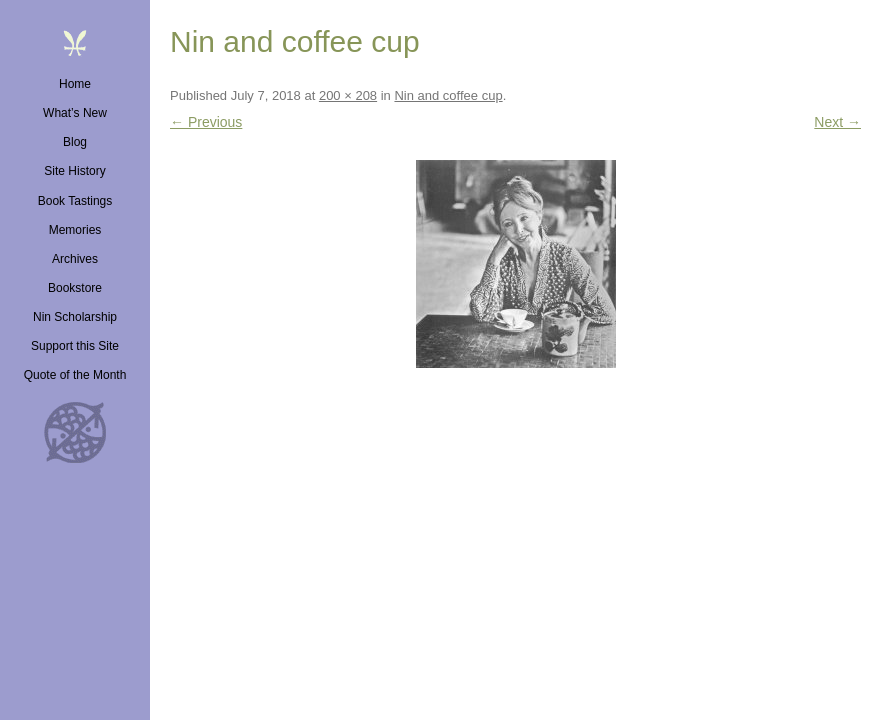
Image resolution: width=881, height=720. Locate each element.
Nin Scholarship (75, 317)
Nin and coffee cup (448, 95)
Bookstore (75, 288)
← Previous (206, 122)
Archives (75, 259)
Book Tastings (75, 201)
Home (75, 84)
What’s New (75, 113)
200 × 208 (348, 95)
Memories (75, 230)
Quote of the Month (75, 375)
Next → (837, 122)
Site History (74, 171)
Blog (75, 142)
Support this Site (75, 346)
